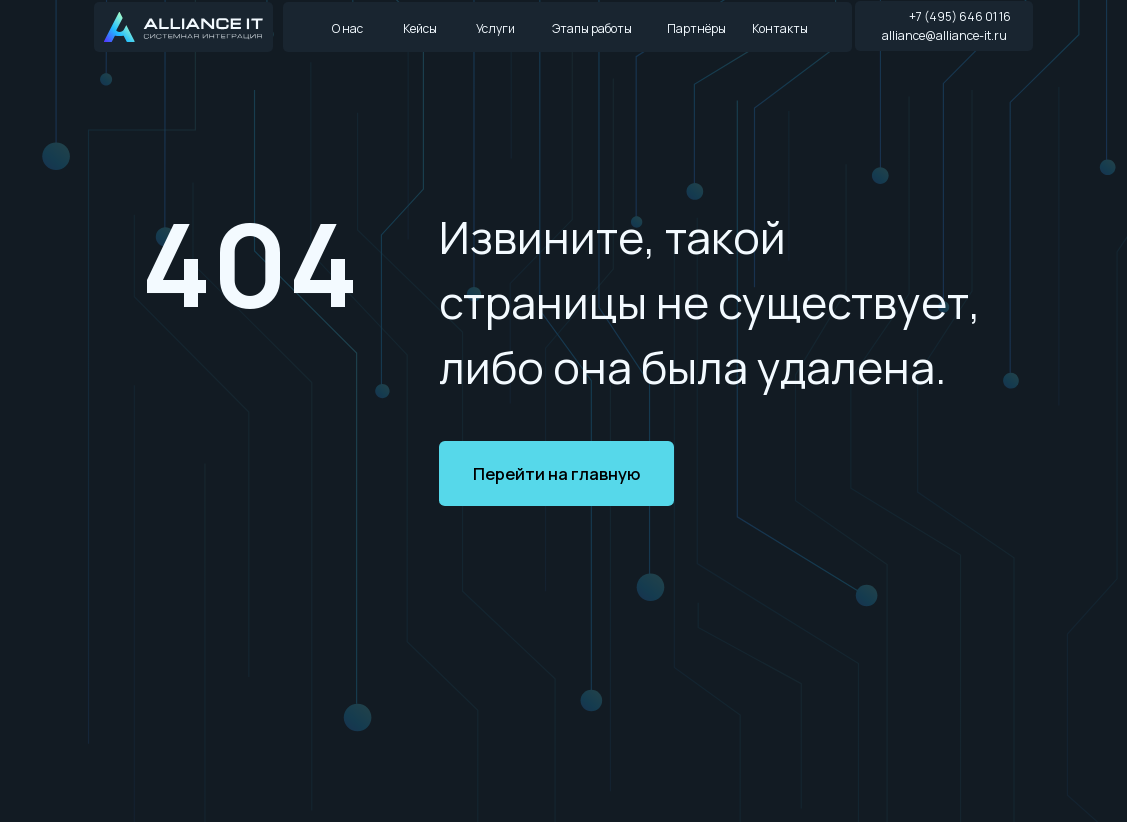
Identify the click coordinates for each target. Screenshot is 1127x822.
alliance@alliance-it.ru (944, 35)
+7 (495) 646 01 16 (960, 16)
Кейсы (420, 28)
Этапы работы (592, 28)
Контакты (780, 28)
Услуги (495, 28)
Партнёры (696, 28)
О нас (347, 28)
